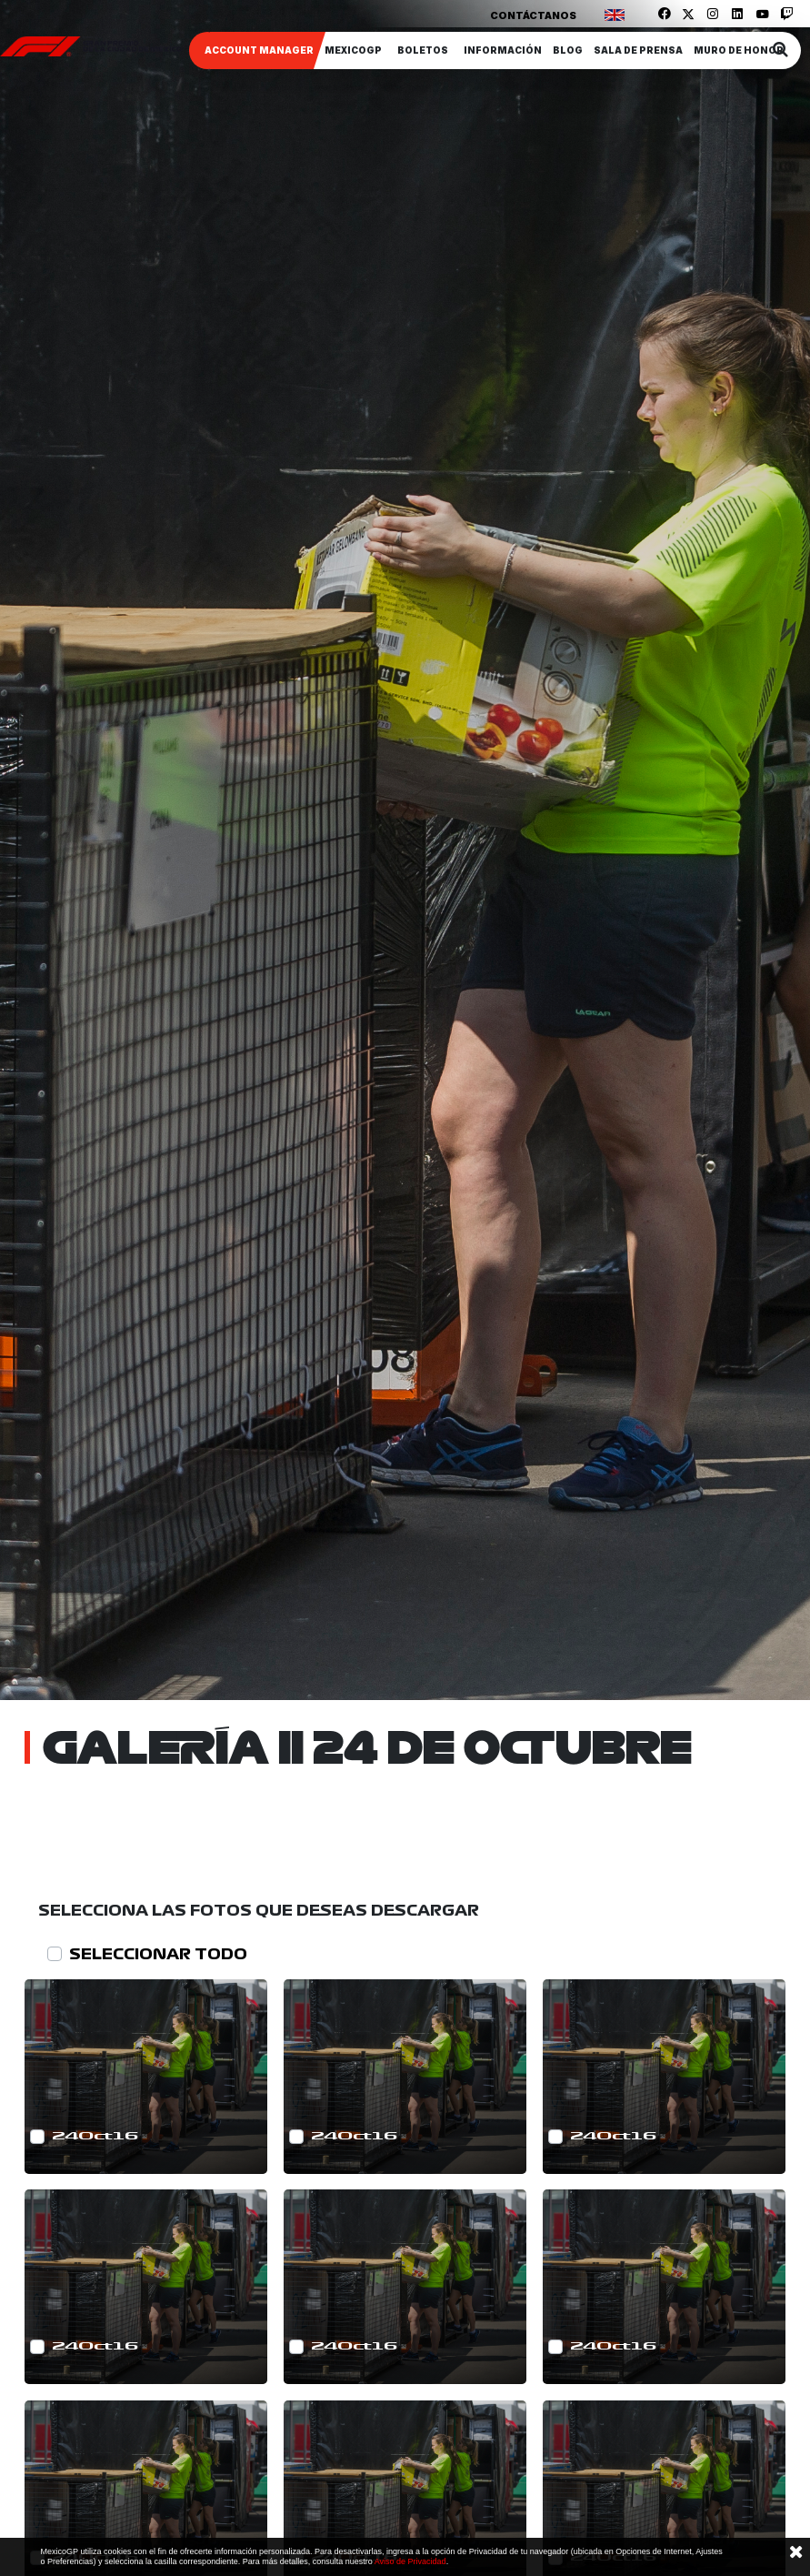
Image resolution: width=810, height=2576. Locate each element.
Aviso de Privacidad (410, 2561)
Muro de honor (739, 50)
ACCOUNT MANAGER (259, 50)
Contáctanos (533, 15)
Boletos (422, 50)
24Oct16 (95, 2136)
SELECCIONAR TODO (158, 1954)
